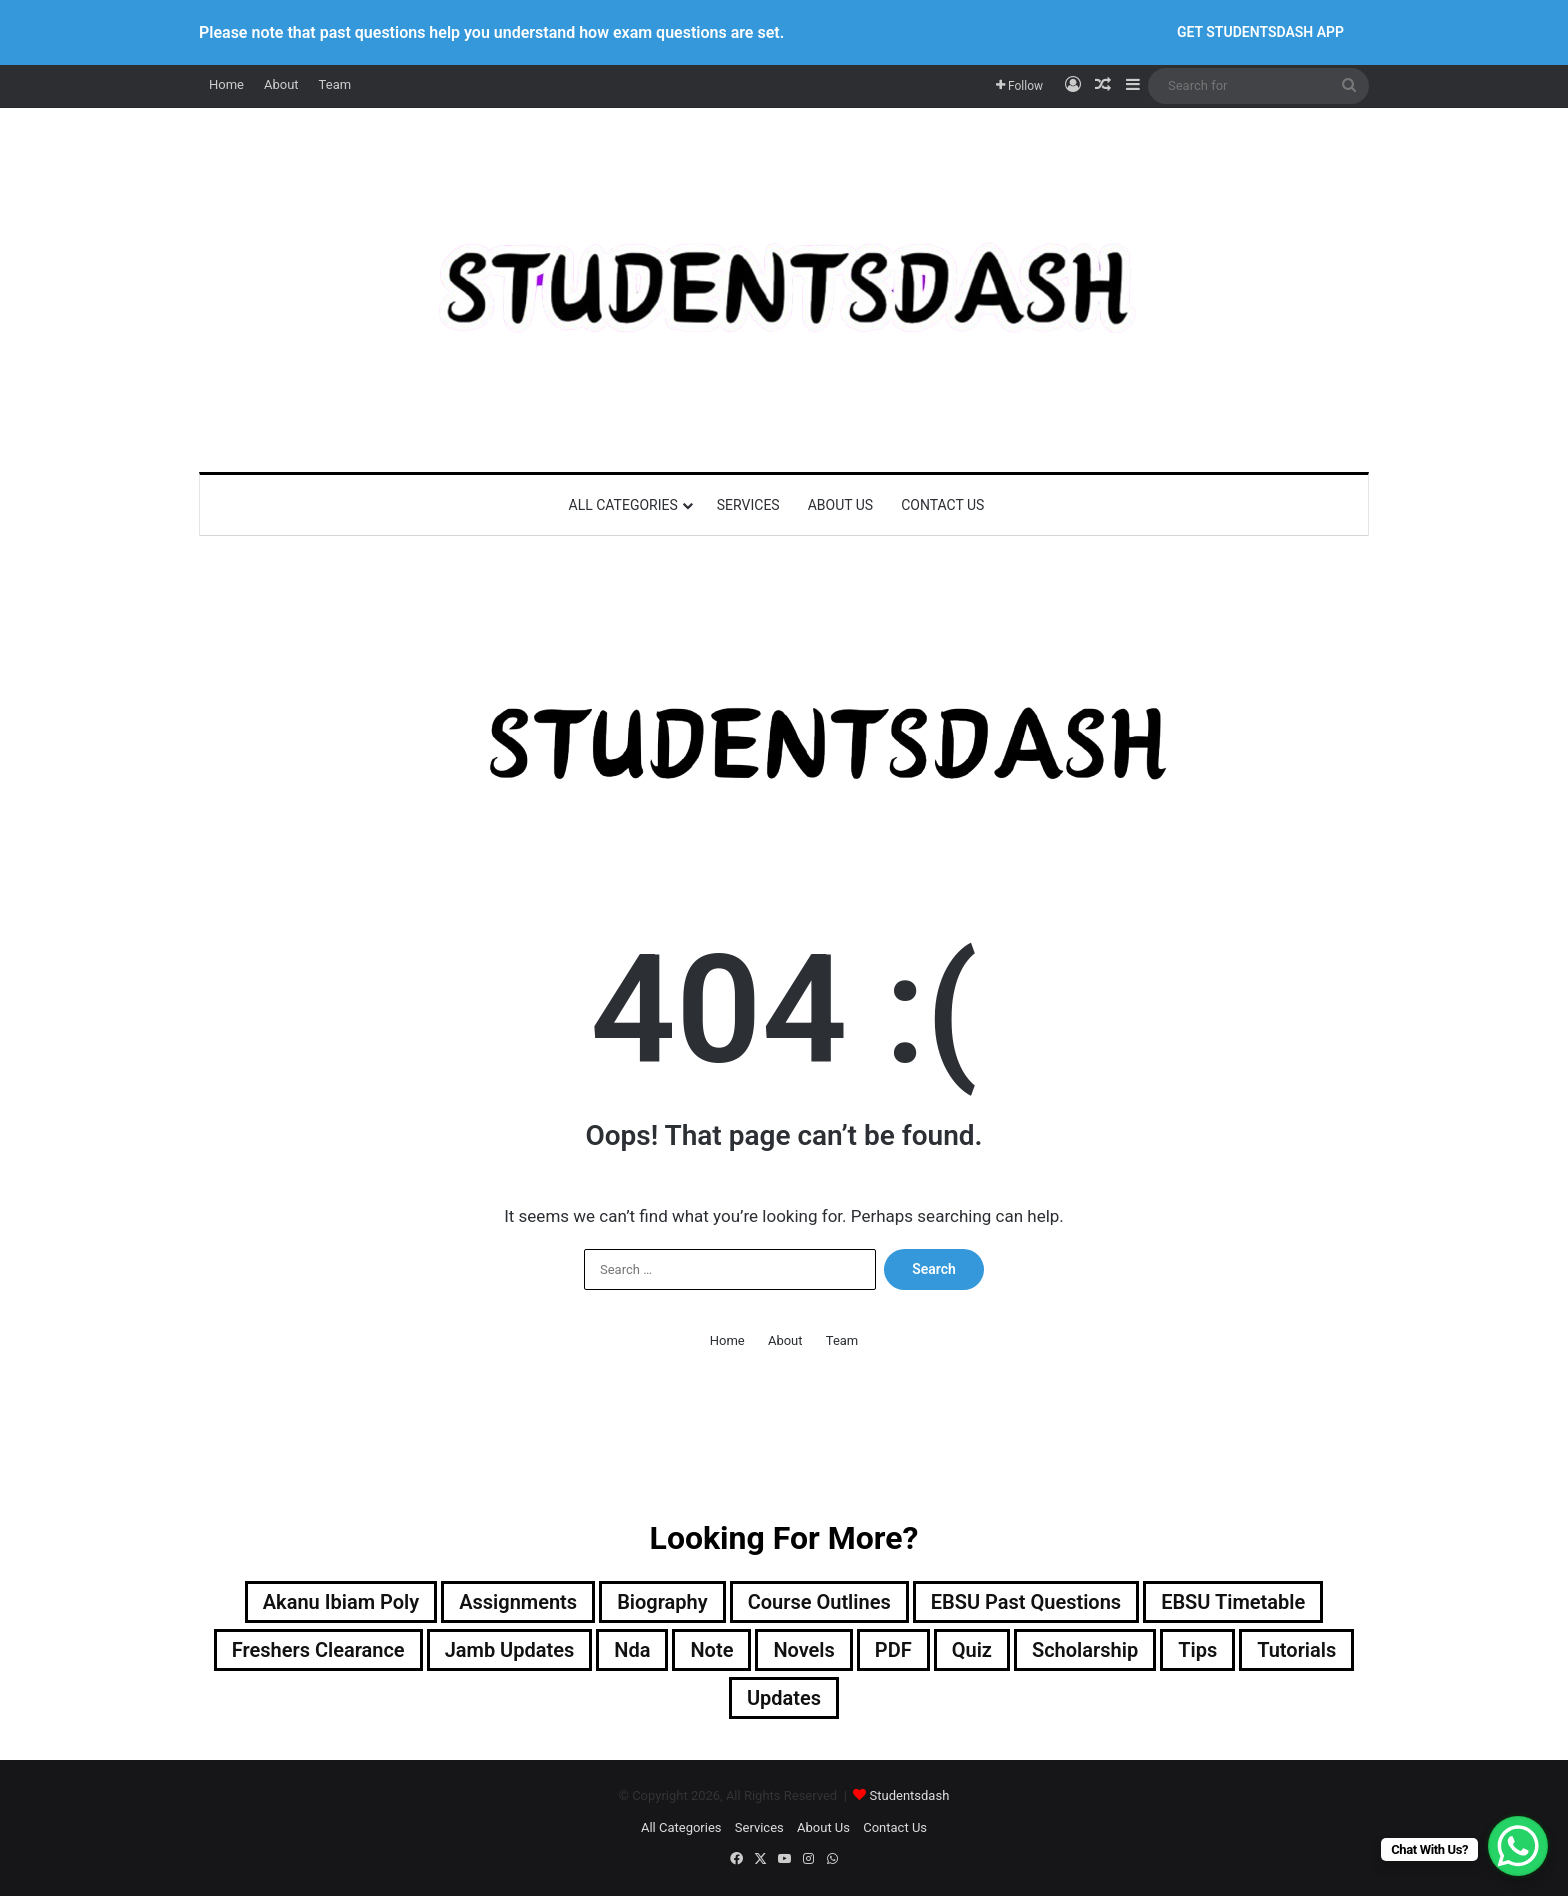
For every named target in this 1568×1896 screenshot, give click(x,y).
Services (748, 505)
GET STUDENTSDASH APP (1260, 32)
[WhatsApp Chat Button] (1518, 1846)
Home (226, 84)
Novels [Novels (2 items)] (803, 1650)
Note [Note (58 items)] (711, 1650)
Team (335, 84)
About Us (841, 505)
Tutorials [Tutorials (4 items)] (1296, 1650)
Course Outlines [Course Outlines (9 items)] (819, 1602)
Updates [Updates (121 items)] (784, 1698)
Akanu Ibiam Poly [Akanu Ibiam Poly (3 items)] (341, 1602)
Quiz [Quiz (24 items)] (972, 1650)
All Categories (623, 505)
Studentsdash (910, 1795)
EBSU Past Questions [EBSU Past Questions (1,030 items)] (1026, 1602)
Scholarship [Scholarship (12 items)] (1085, 1650)
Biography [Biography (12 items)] (662, 1602)
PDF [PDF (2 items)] (893, 1650)
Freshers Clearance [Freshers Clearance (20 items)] (318, 1650)
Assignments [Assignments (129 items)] (518, 1602)
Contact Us (942, 505)
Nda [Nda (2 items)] (632, 1650)
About (281, 84)
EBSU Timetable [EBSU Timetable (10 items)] (1233, 1602)
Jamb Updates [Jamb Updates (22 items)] (510, 1650)
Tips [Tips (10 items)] (1197, 1650)
